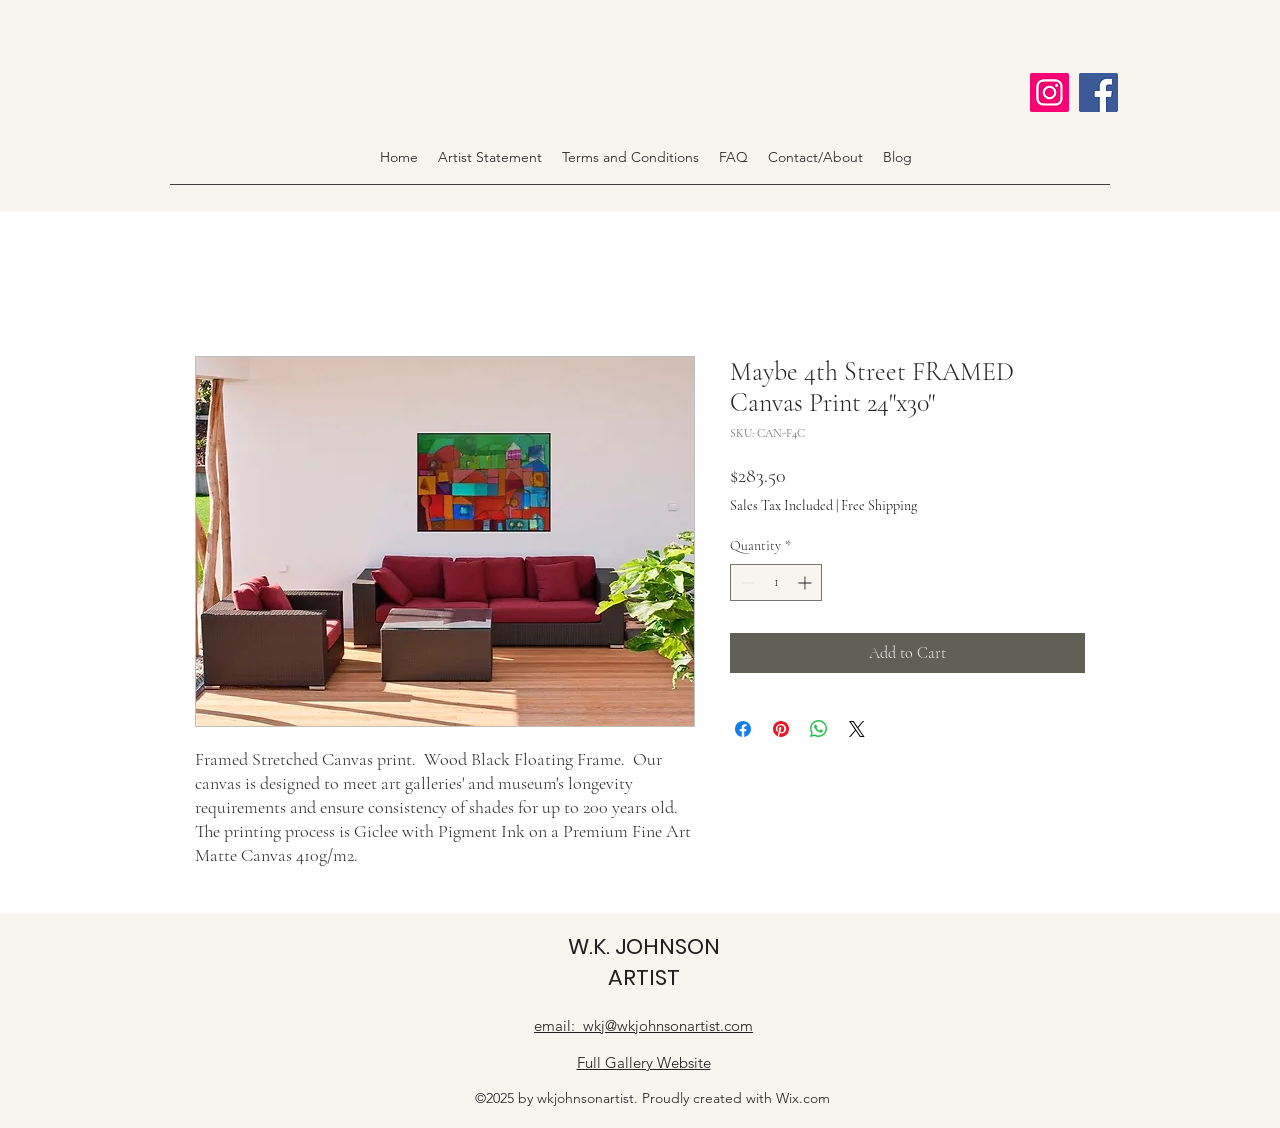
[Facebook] (1098, 92)
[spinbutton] (776, 582)
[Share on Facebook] (743, 729)
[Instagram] (1049, 92)
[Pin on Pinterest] (781, 729)
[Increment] (806, 582)
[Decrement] (745, 582)
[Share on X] (857, 729)
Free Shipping (879, 505)
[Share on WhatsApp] (819, 729)
